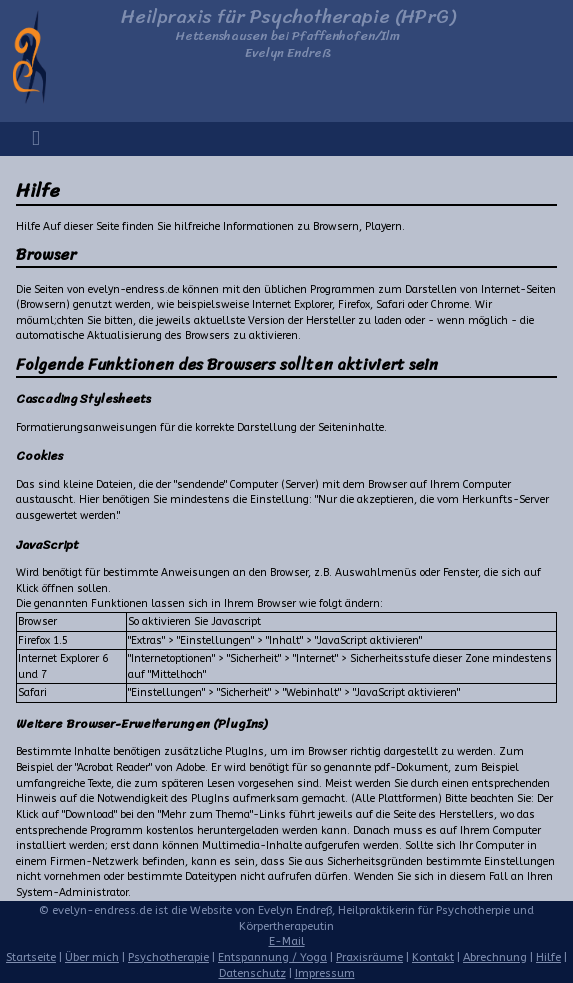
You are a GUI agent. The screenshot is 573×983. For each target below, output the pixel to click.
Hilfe (548, 957)
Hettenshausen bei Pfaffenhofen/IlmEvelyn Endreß (288, 44)
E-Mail (287, 941)
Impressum (325, 973)
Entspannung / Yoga (272, 957)
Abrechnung (495, 957)
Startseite (31, 957)
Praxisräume (369, 957)
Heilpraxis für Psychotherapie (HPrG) (288, 17)
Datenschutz (252, 973)
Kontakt (433, 957)
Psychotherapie (168, 957)
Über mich (92, 957)
